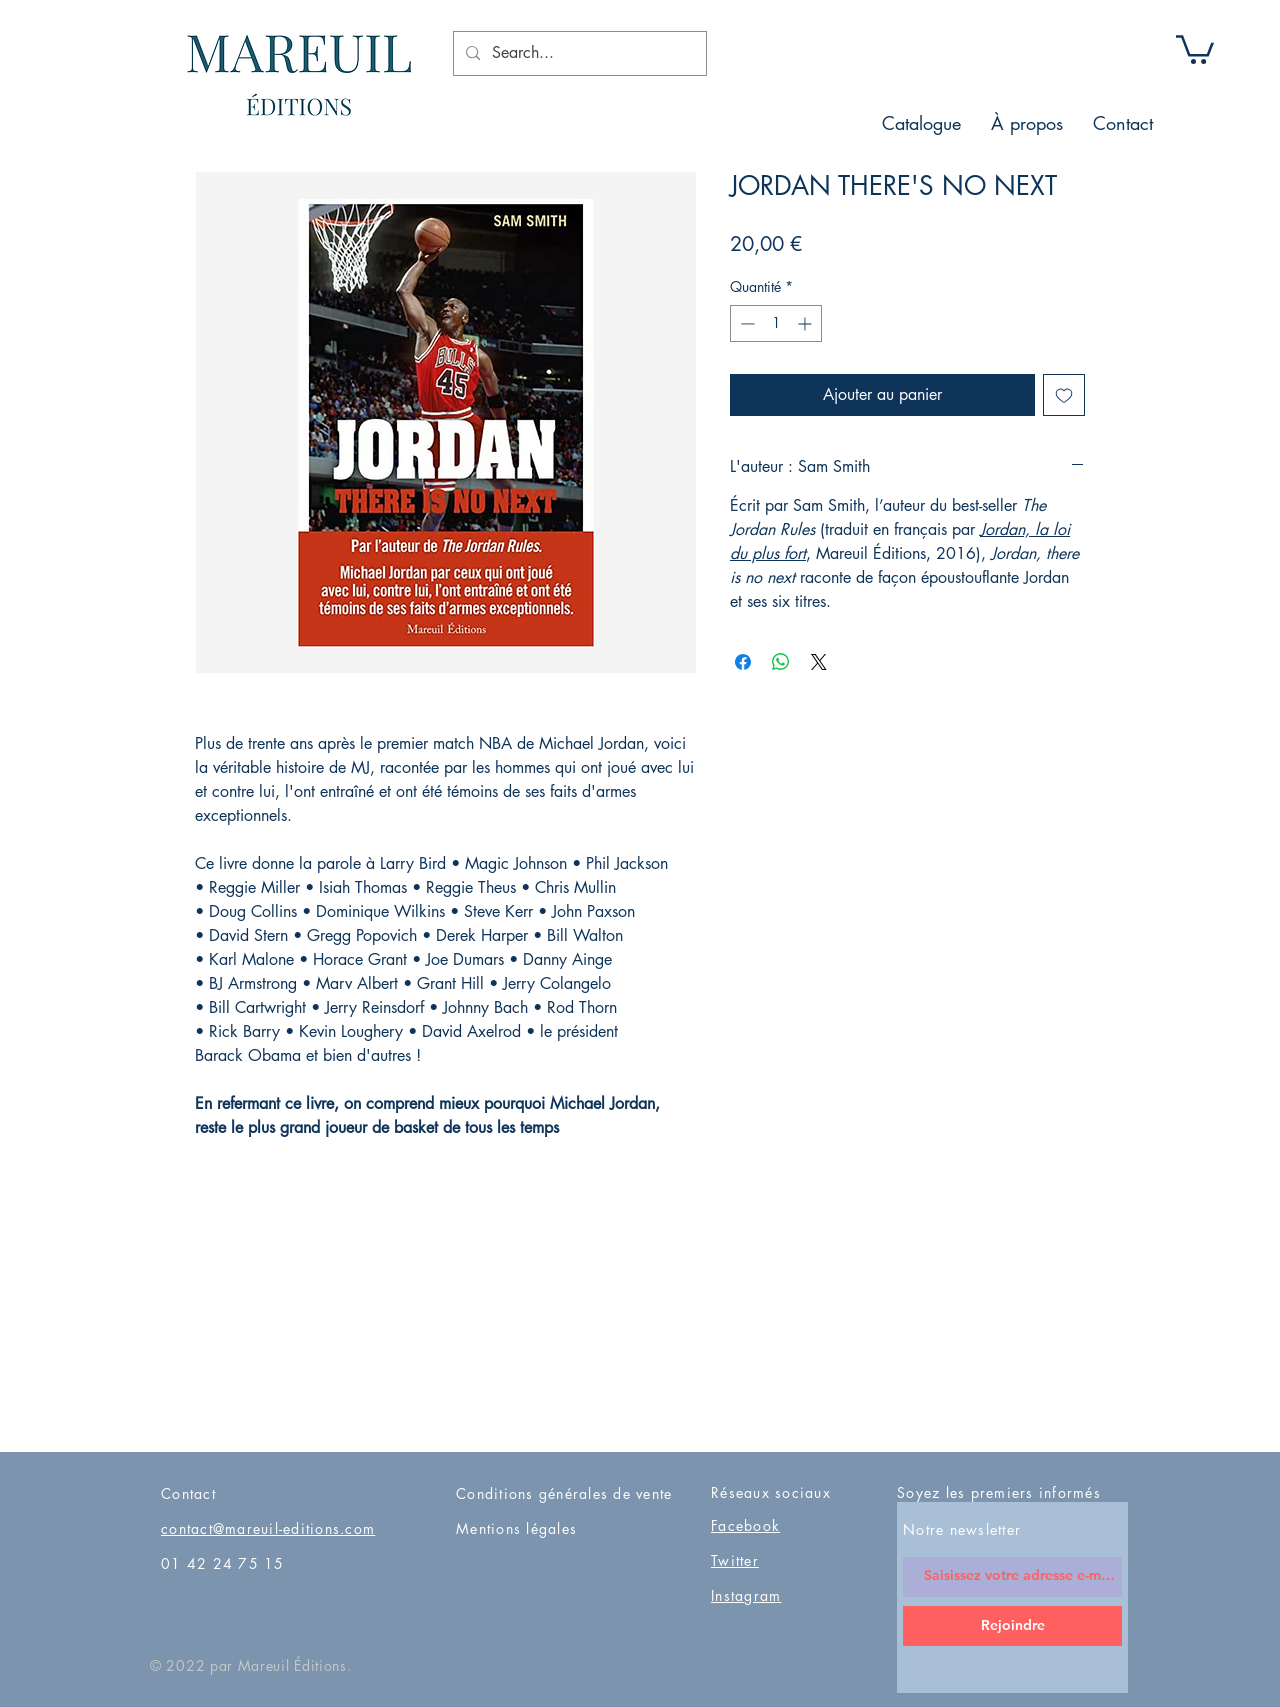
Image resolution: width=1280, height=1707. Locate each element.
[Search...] (578, 53)
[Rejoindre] (1012, 1626)
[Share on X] (819, 662)
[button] (1195, 48)
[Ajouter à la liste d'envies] (1064, 395)
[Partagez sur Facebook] (743, 662)
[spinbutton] (776, 323)
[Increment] (806, 323)
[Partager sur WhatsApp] (781, 662)
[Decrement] (745, 323)
